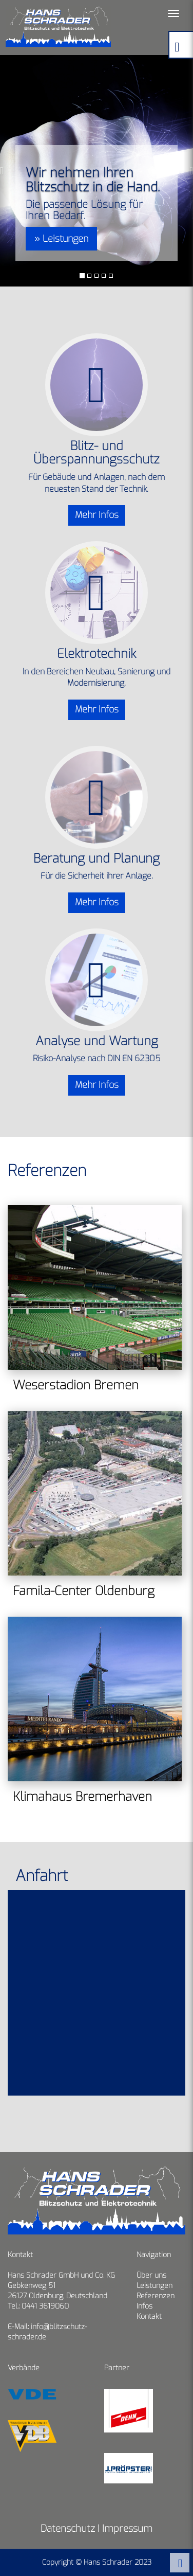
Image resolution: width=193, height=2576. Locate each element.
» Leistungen (61, 238)
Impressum (127, 2528)
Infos (144, 2306)
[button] (5, 171)
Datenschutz (68, 2528)
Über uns (151, 2275)
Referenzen (156, 2296)
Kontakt (149, 2316)
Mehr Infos (97, 515)
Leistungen (154, 2286)
